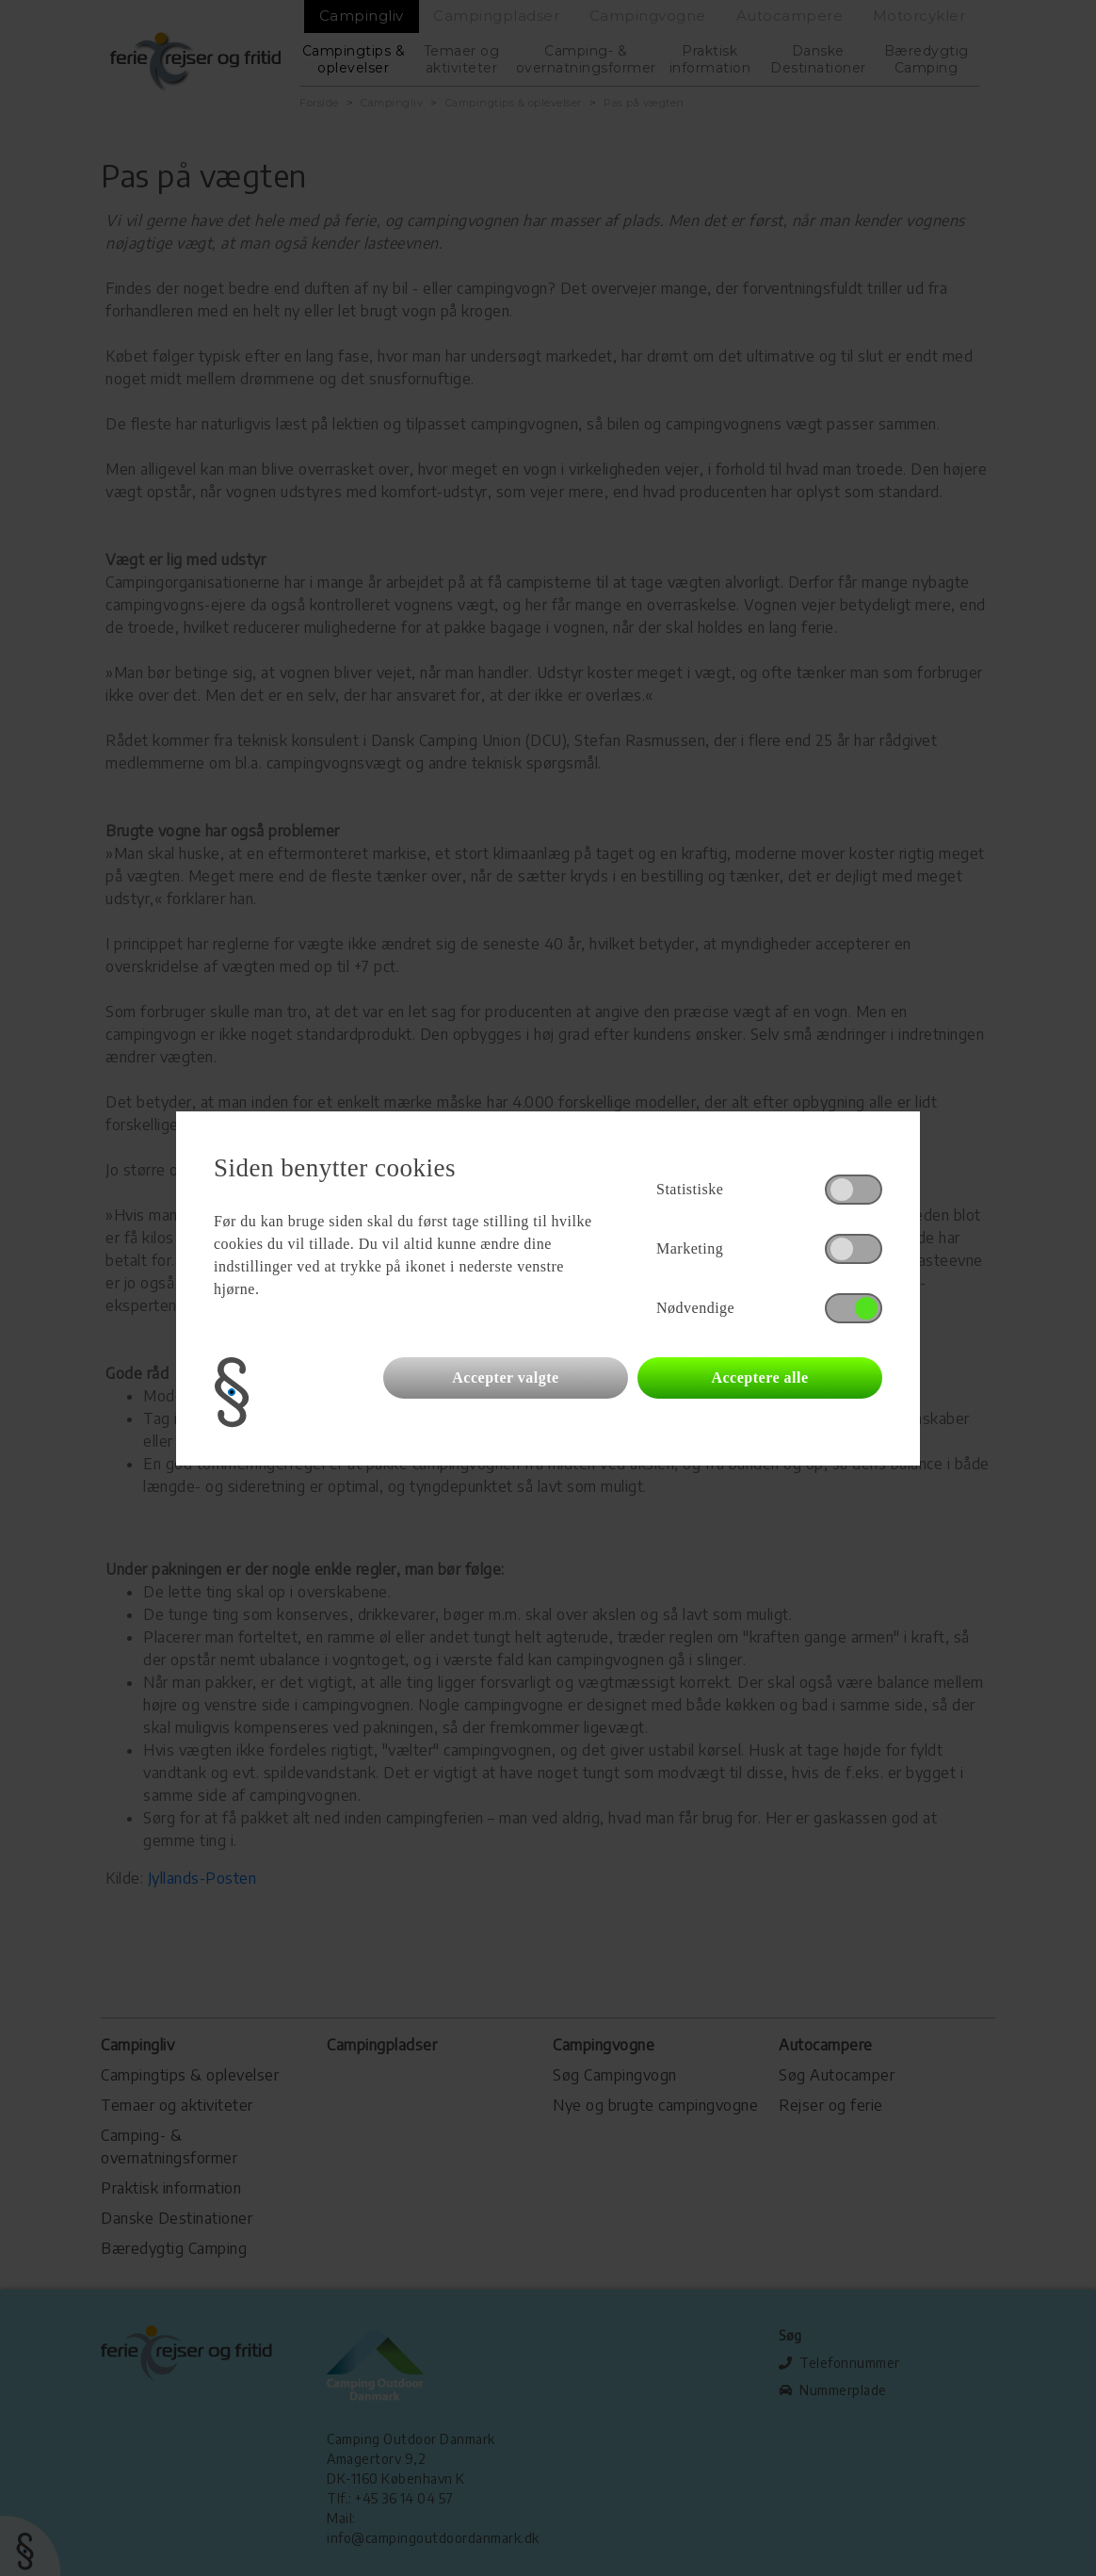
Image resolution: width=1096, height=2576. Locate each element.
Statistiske (689, 1189)
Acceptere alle (759, 1377)
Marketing (689, 1248)
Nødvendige (695, 1308)
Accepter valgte (505, 1377)
